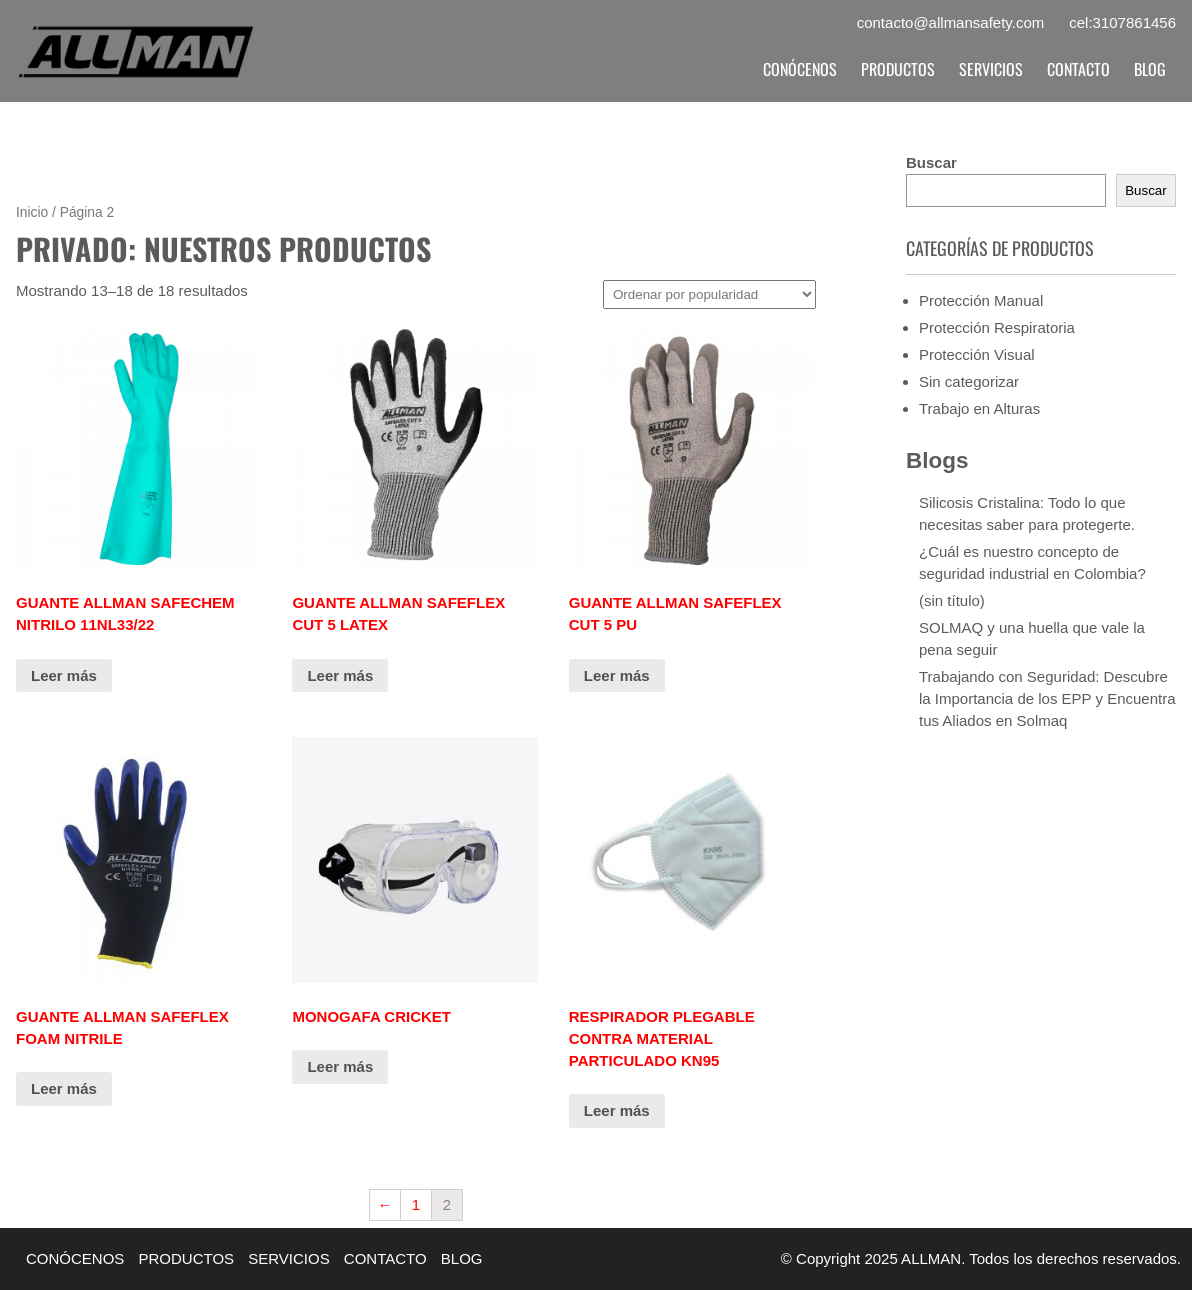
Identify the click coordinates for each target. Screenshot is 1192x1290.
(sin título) (952, 600)
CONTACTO (1078, 69)
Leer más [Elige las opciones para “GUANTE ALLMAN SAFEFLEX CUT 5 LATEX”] (340, 675)
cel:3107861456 (1122, 22)
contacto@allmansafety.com (951, 22)
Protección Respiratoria (997, 327)
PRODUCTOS (898, 69)
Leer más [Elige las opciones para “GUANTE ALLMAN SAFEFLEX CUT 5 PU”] (617, 675)
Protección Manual (981, 300)
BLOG (1150, 69)
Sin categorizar (969, 381)
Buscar (931, 162)
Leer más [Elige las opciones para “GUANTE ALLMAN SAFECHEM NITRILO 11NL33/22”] (64, 675)
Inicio (32, 212)
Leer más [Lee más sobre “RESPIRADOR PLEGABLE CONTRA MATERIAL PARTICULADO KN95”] (617, 1110)
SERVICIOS (991, 69)
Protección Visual (977, 354)
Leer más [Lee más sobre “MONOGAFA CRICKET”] (340, 1066)
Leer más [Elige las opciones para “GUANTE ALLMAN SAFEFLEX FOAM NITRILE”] (64, 1088)
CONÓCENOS (800, 69)
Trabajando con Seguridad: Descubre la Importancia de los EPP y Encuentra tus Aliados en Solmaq (1047, 698)
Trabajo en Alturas (979, 408)
